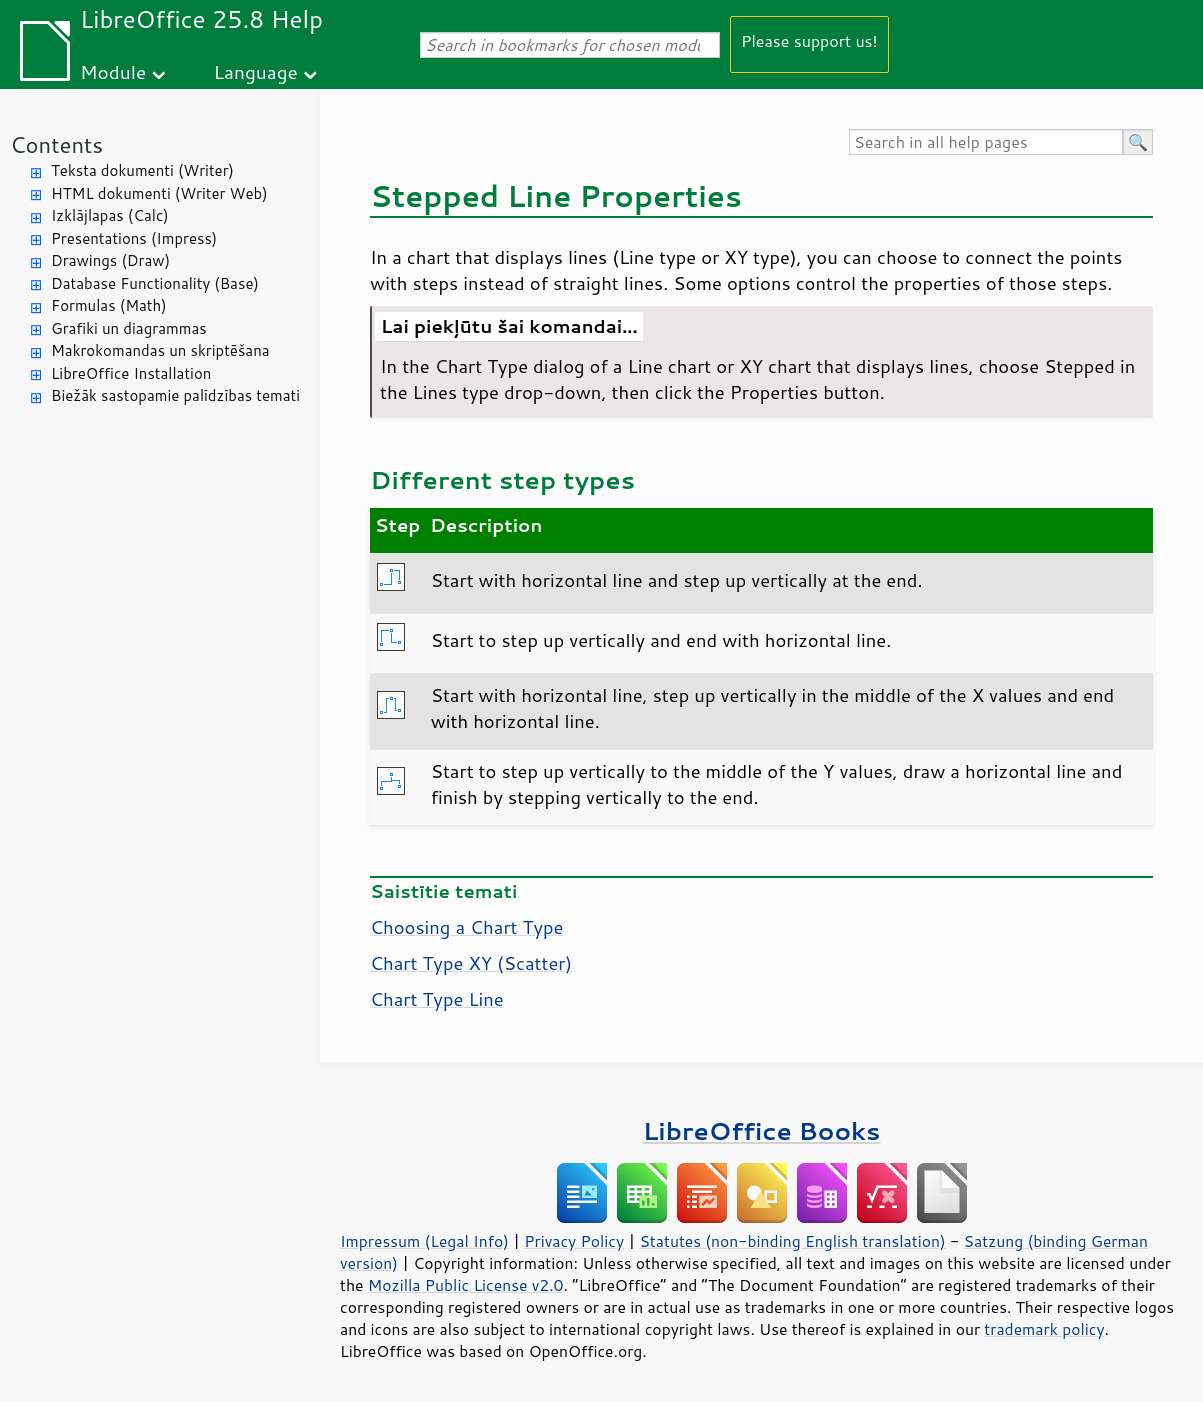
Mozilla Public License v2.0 (466, 1285)
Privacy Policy (574, 1241)
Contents (56, 144)
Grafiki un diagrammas (129, 328)
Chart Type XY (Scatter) (471, 963)
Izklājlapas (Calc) (110, 215)
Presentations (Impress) (134, 238)
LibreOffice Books (762, 1130)
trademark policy (1044, 1329)
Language (256, 71)
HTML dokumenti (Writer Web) (159, 193)
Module (113, 71)
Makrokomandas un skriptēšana (160, 350)
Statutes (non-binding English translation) (792, 1241)
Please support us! (809, 40)
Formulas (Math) (109, 305)
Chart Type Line (437, 999)
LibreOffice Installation (131, 373)
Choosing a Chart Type (466, 927)
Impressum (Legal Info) (424, 1241)
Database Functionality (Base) (155, 283)
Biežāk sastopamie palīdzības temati (175, 395)
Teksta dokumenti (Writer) (142, 170)
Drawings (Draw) (110, 260)
